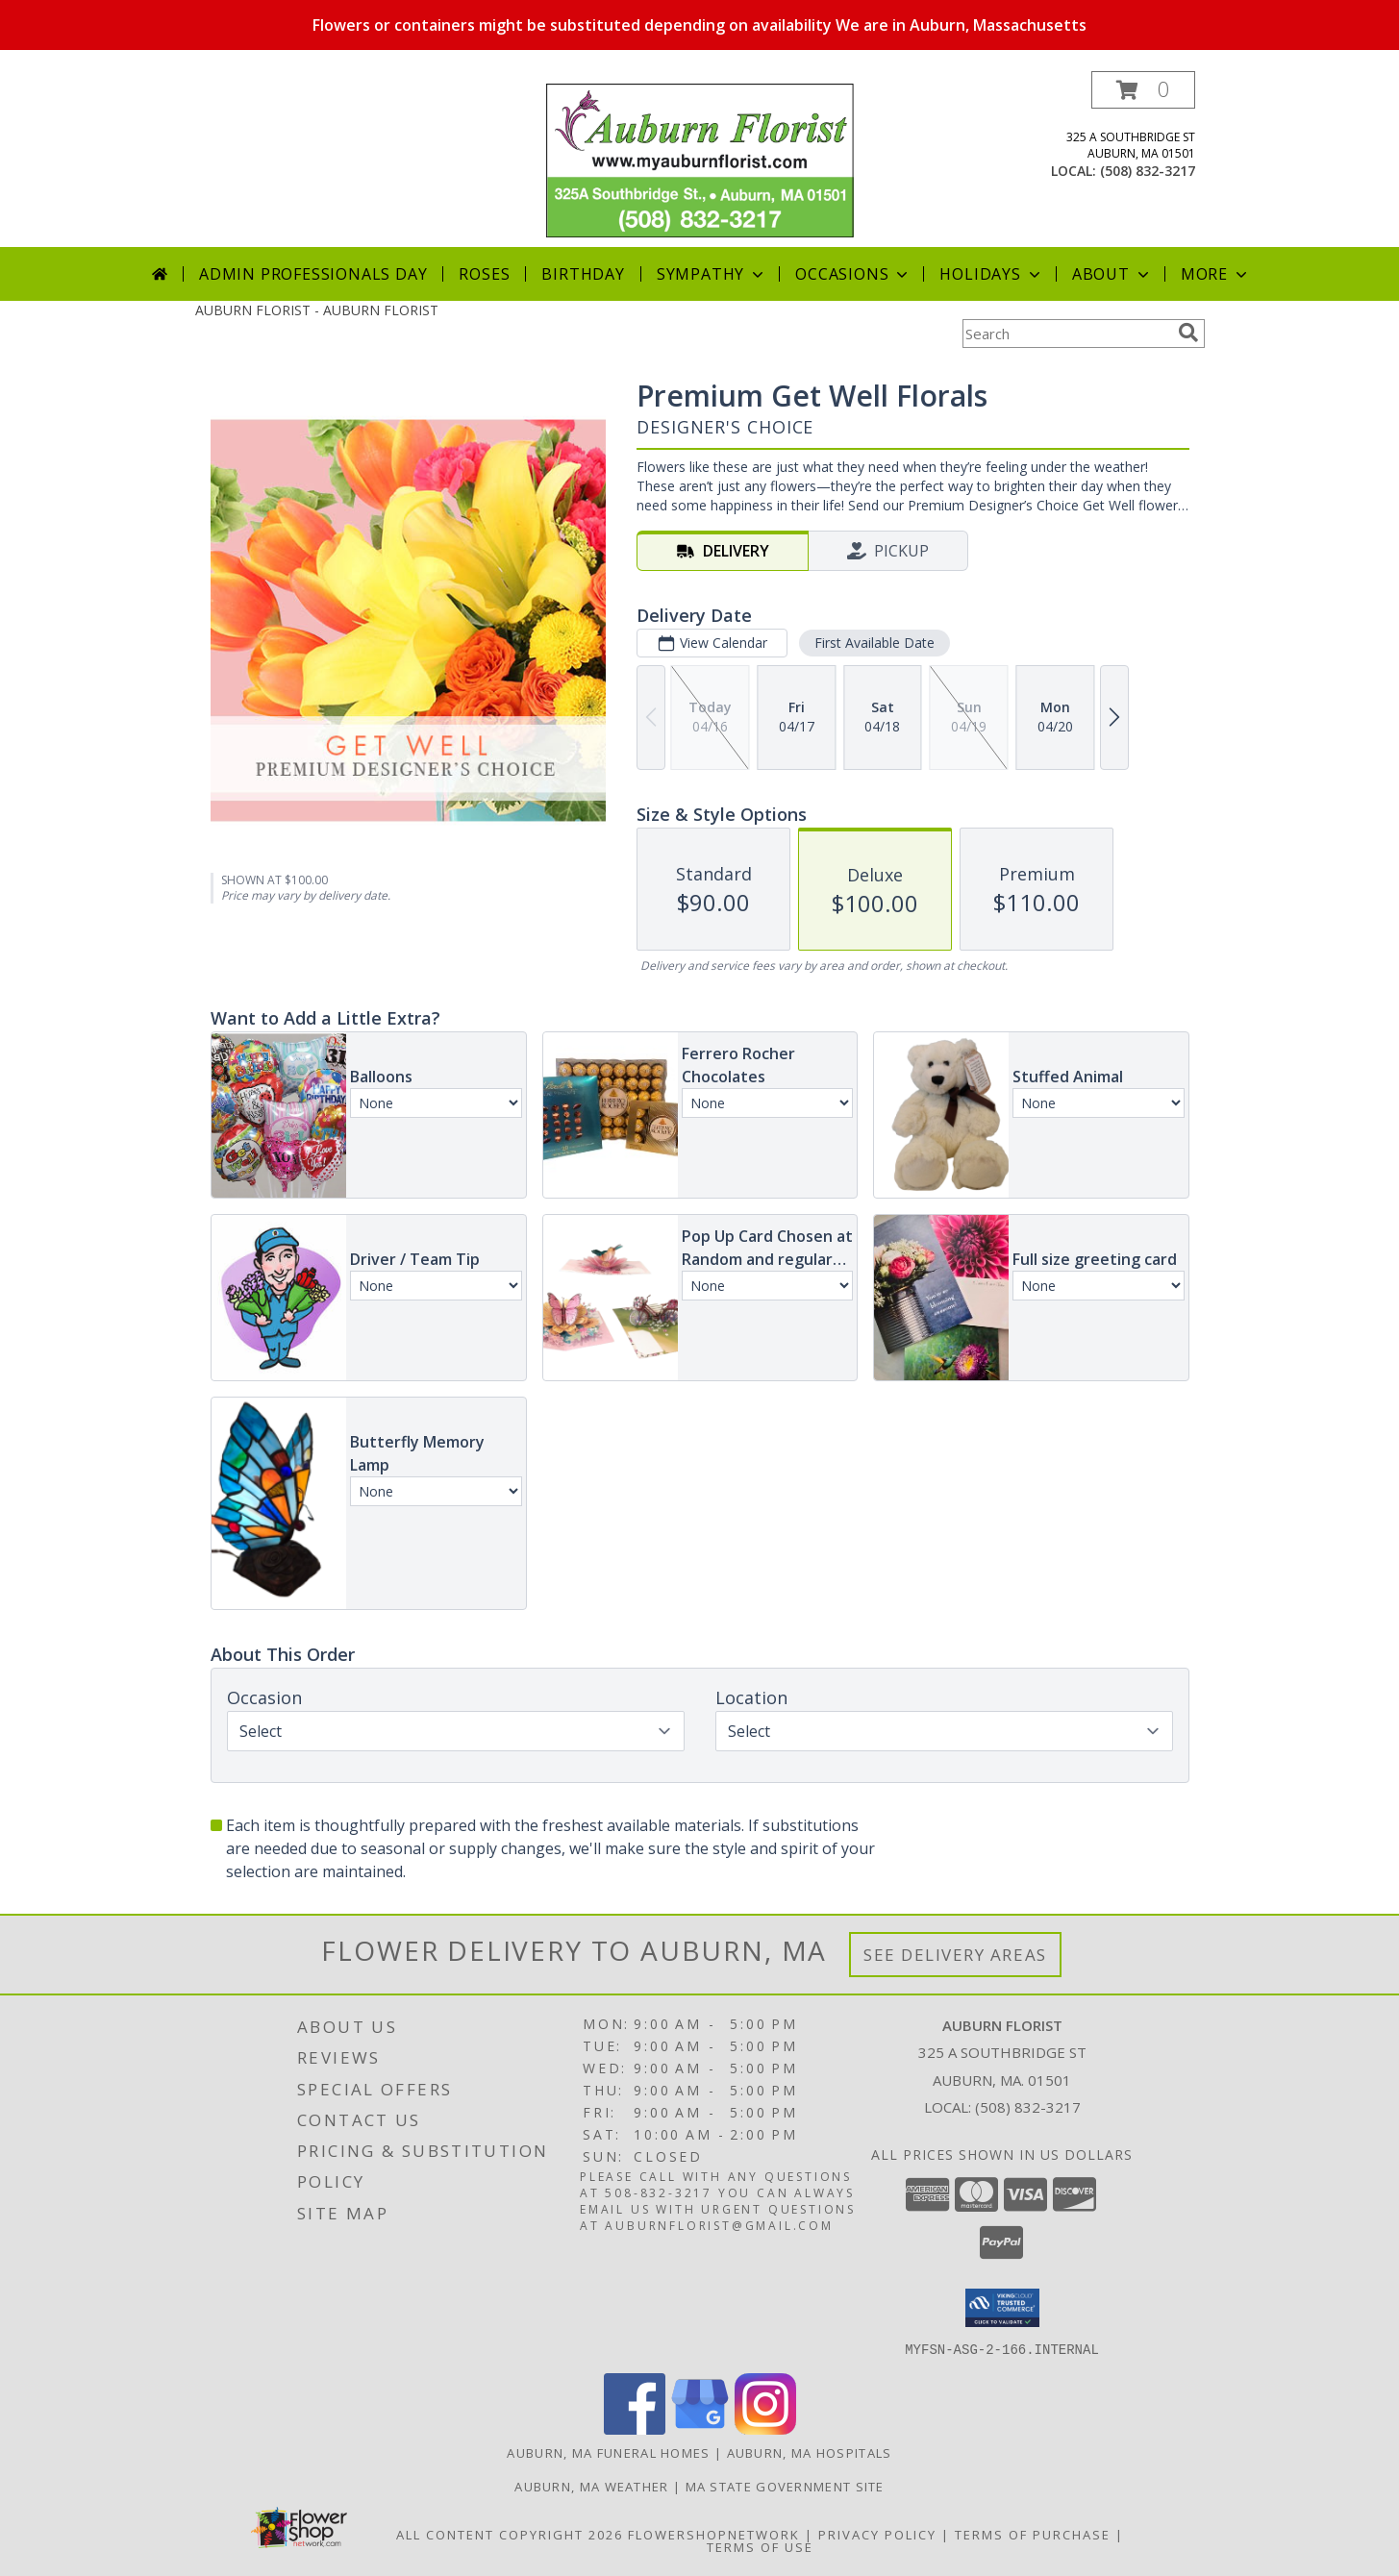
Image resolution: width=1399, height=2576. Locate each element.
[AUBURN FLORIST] (700, 159)
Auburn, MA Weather (591, 2485)
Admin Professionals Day (313, 274)
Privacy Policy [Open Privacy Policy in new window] (877, 2533)
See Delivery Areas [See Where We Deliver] (955, 1955)
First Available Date (873, 642)
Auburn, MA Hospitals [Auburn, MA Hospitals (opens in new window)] (809, 2452)
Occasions (853, 274)
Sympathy (712, 274)
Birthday (582, 274)
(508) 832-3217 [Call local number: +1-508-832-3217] (1147, 170)
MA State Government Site (785, 2485)
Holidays (991, 274)
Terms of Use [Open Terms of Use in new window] (760, 2546)
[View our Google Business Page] (700, 2428)
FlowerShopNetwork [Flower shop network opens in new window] (714, 2533)
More (1216, 274)
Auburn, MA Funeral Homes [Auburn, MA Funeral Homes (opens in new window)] (608, 2452)
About (1112, 274)
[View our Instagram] (765, 2428)
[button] (1143, 90)
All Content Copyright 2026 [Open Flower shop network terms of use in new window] (509, 2533)
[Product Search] (1066, 333)
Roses (484, 274)
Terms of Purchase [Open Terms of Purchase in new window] (1033, 2533)
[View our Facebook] (634, 2428)
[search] (1188, 332)
